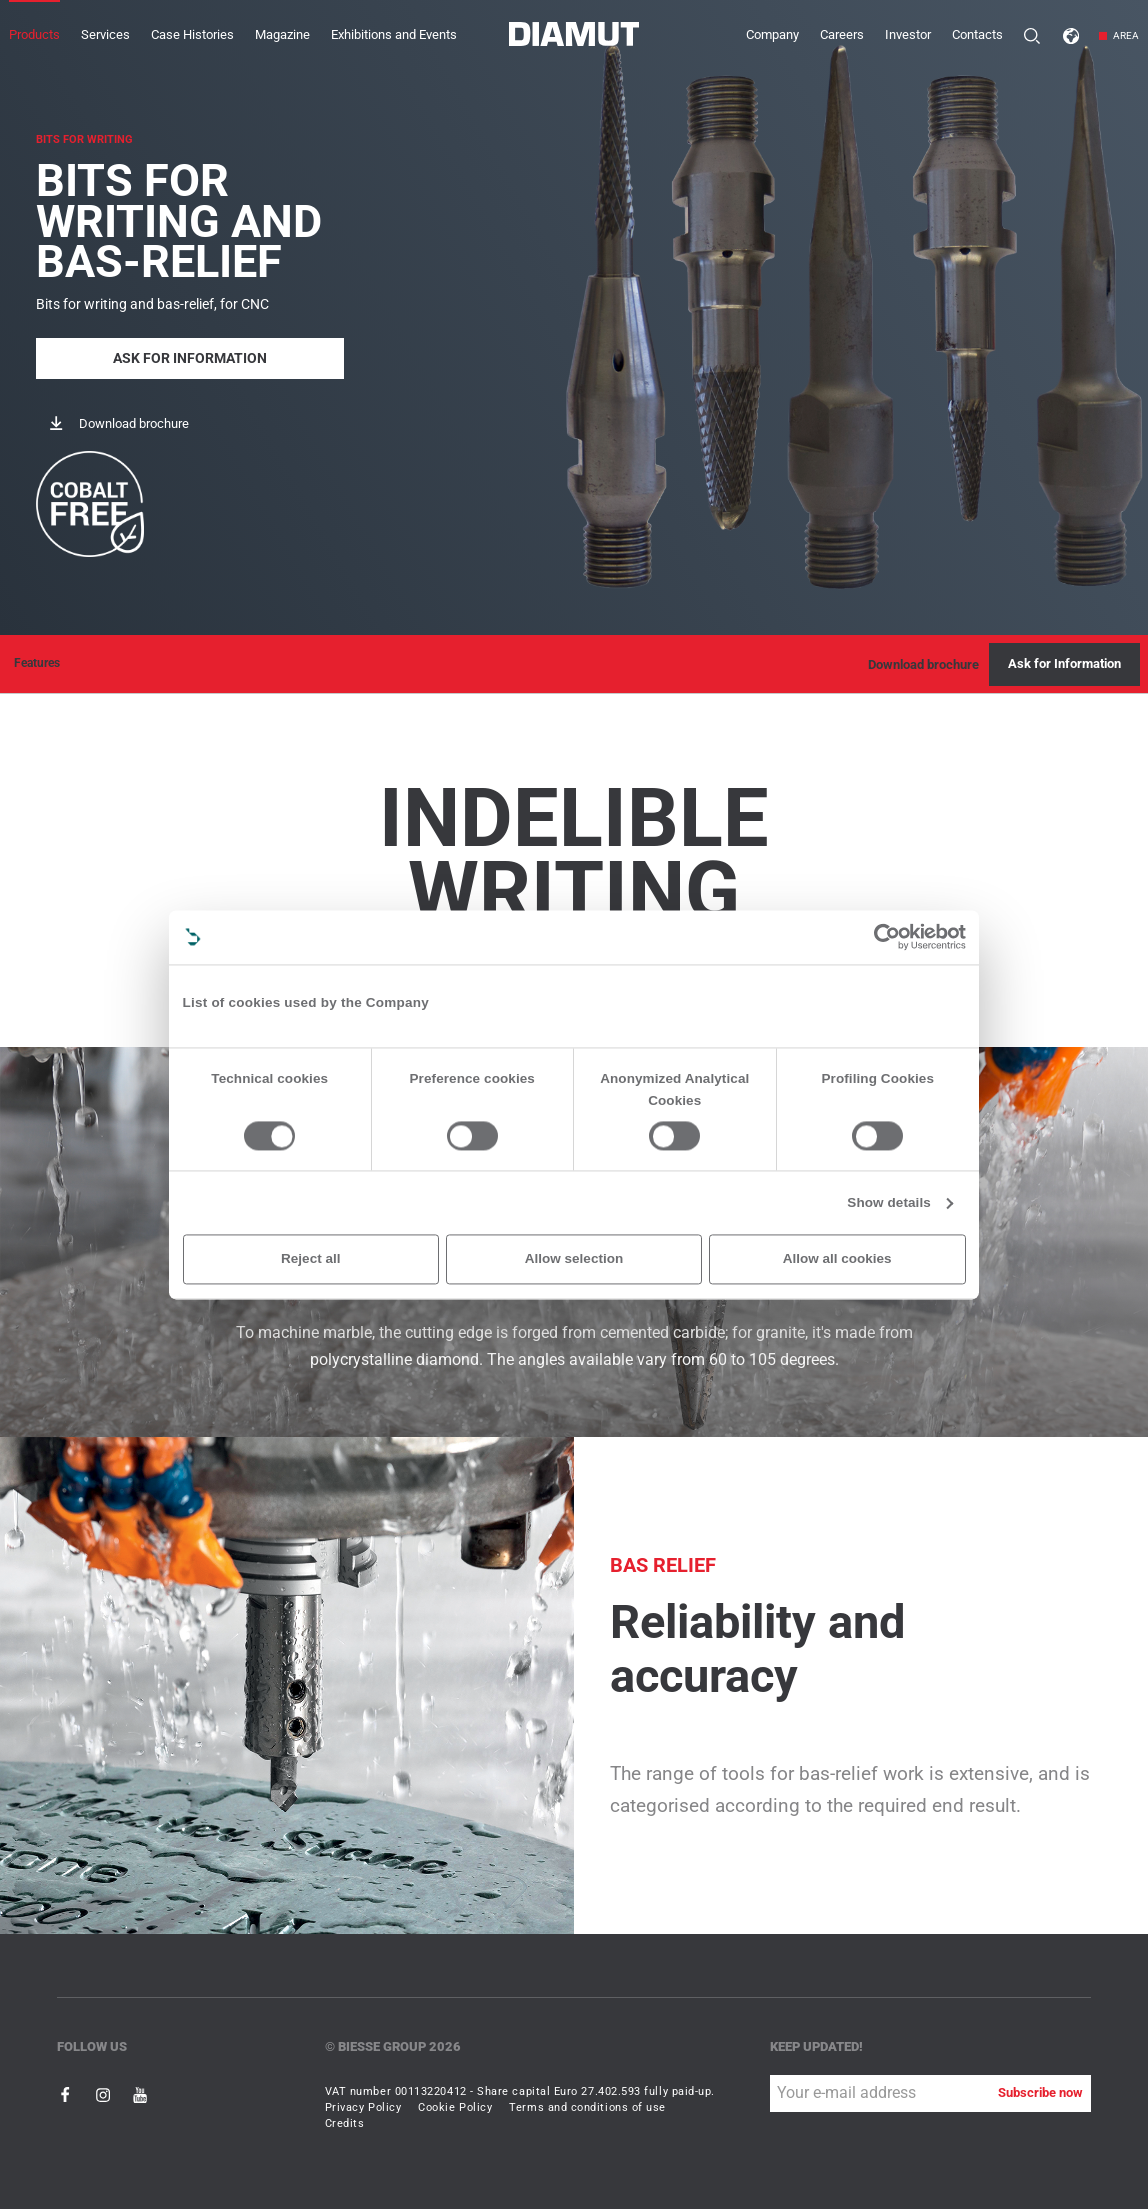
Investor (908, 34)
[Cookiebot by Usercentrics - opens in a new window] (887, 936)
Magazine (282, 34)
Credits (345, 2123)
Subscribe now (1040, 2092)
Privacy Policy (363, 2107)
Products (34, 34)
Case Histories (192, 34)
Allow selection (574, 1258)
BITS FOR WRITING (84, 138)
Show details (889, 1202)
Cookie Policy (455, 2107)
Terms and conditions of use (587, 2107)
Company (772, 34)
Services (105, 34)
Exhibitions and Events (394, 34)
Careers (842, 34)
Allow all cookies (837, 1258)
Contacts (977, 34)
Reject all (310, 1258)
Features (37, 663)
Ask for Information (190, 356)
